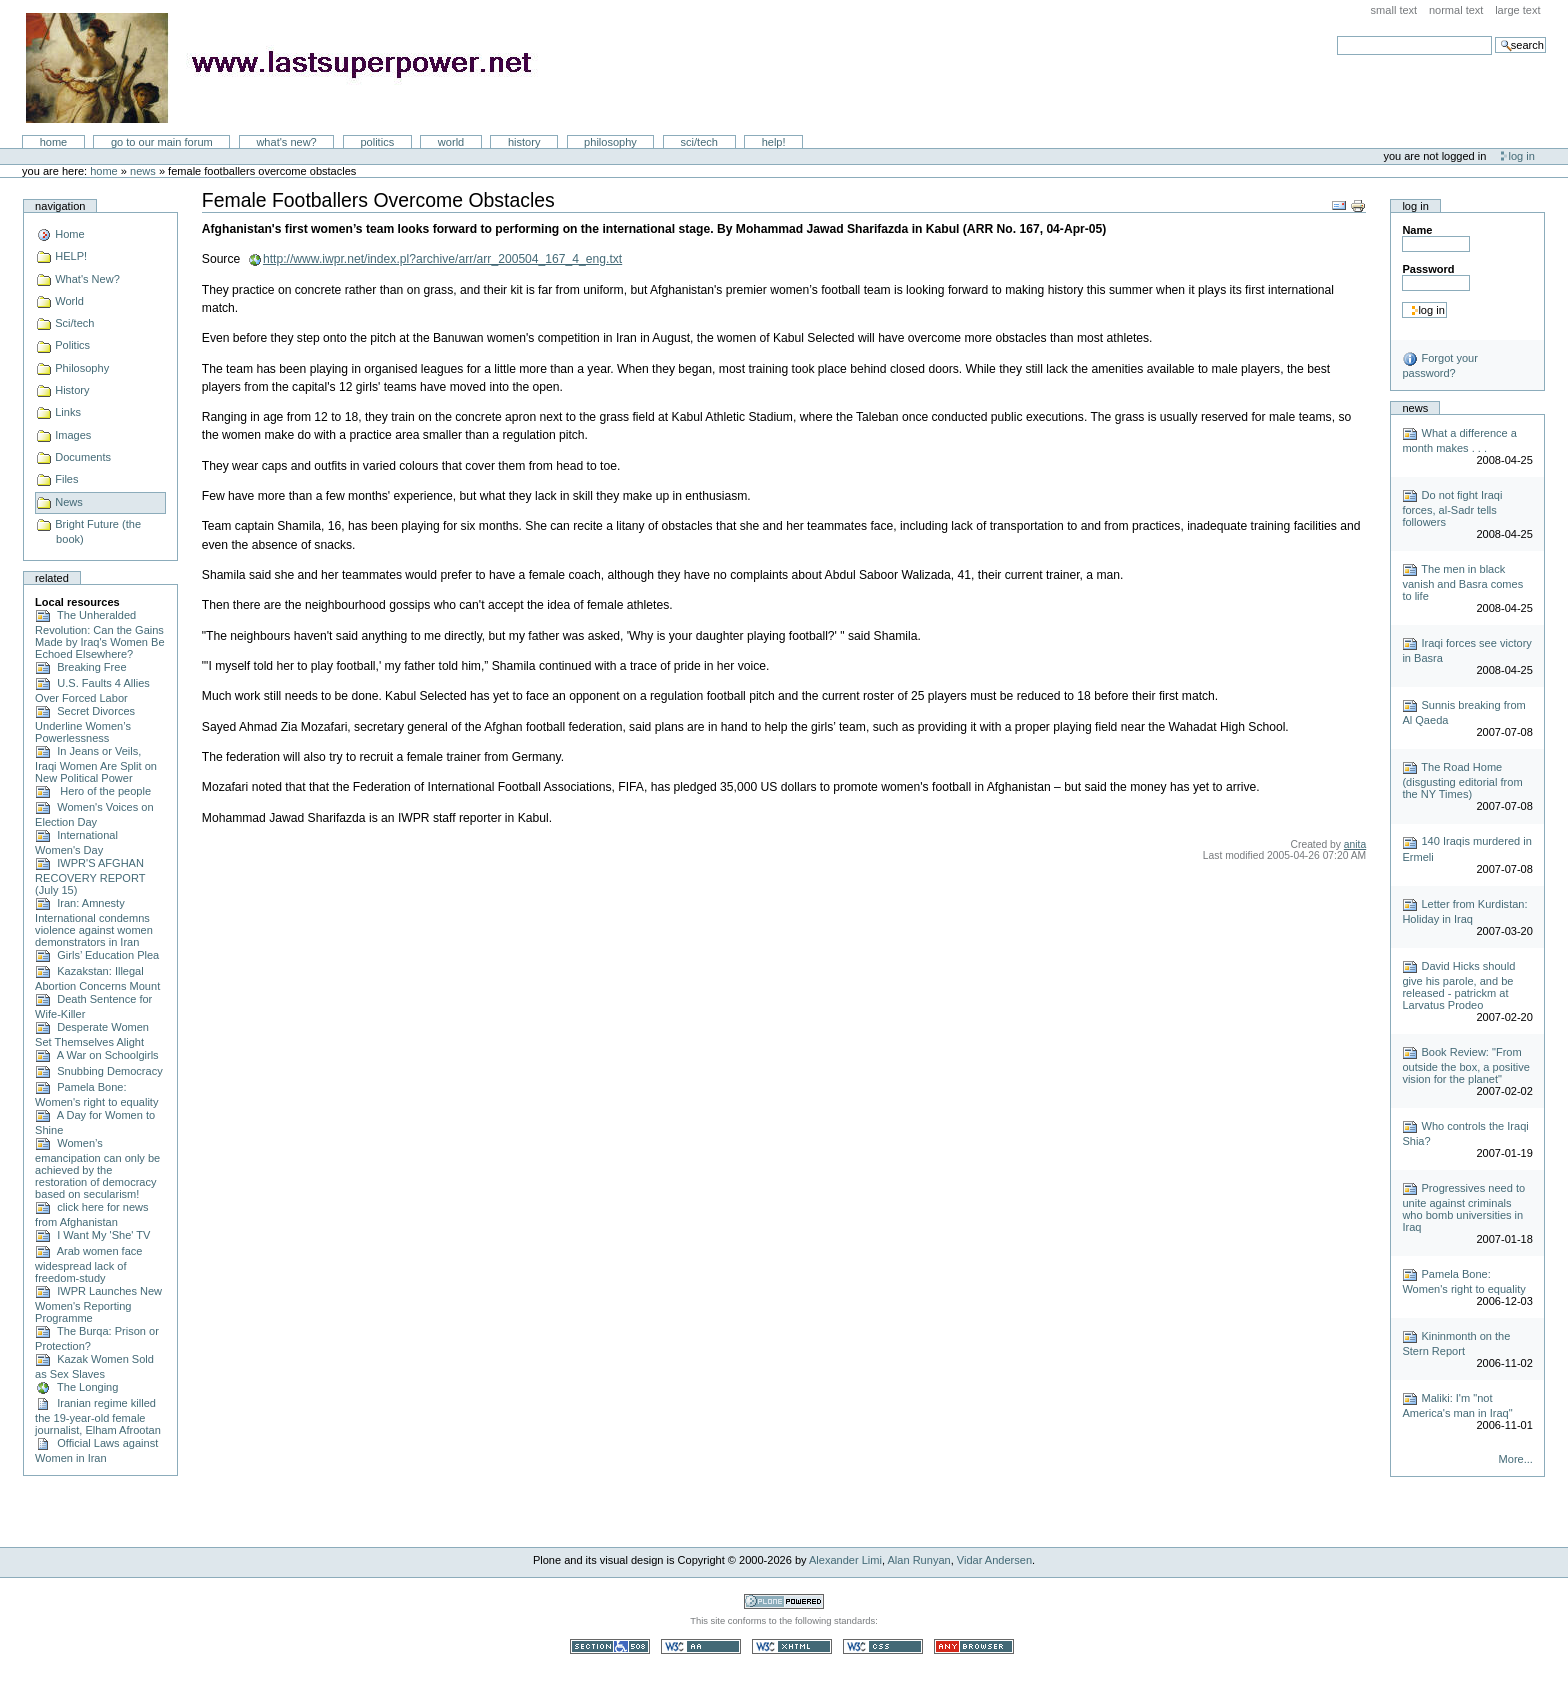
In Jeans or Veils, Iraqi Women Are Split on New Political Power (96, 764)
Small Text (1394, 10)
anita (1355, 844)
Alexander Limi (845, 1560)
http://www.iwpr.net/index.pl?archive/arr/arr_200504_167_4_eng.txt (442, 259)
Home (54, 142)
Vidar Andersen (994, 1560)
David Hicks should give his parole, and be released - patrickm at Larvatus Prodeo (1458, 985)
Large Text (1517, 10)
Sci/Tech (699, 142)
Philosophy (610, 142)
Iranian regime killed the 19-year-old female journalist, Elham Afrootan (98, 1416)
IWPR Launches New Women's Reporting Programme (98, 1304)
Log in (1522, 156)
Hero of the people (93, 791)
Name (1417, 230)
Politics (377, 142)
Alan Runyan (919, 1560)
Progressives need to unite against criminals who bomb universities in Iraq (1463, 1207)
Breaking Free (80, 667)
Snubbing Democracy (99, 1071)
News (143, 171)
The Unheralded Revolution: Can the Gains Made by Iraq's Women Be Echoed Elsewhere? (99, 634)
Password (1428, 269)
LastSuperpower (290, 68)
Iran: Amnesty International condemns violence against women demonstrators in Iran (94, 922)
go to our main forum (162, 142)
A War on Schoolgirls (97, 1055)
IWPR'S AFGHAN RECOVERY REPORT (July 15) (90, 876)
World (451, 142)
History (524, 142)
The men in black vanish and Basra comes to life (1462, 582)
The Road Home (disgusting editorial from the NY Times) (1462, 780)
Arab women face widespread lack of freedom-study (88, 1264)
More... (1516, 1459)
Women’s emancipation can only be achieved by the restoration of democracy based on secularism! (97, 1168)
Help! (774, 142)
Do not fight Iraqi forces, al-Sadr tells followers (1452, 508)
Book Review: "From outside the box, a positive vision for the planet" (1466, 1065)
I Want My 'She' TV (92, 1235)
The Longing (76, 1387)
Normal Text (1456, 10)
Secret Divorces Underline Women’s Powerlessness (85, 724)
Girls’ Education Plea (97, 955)
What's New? (286, 142)
